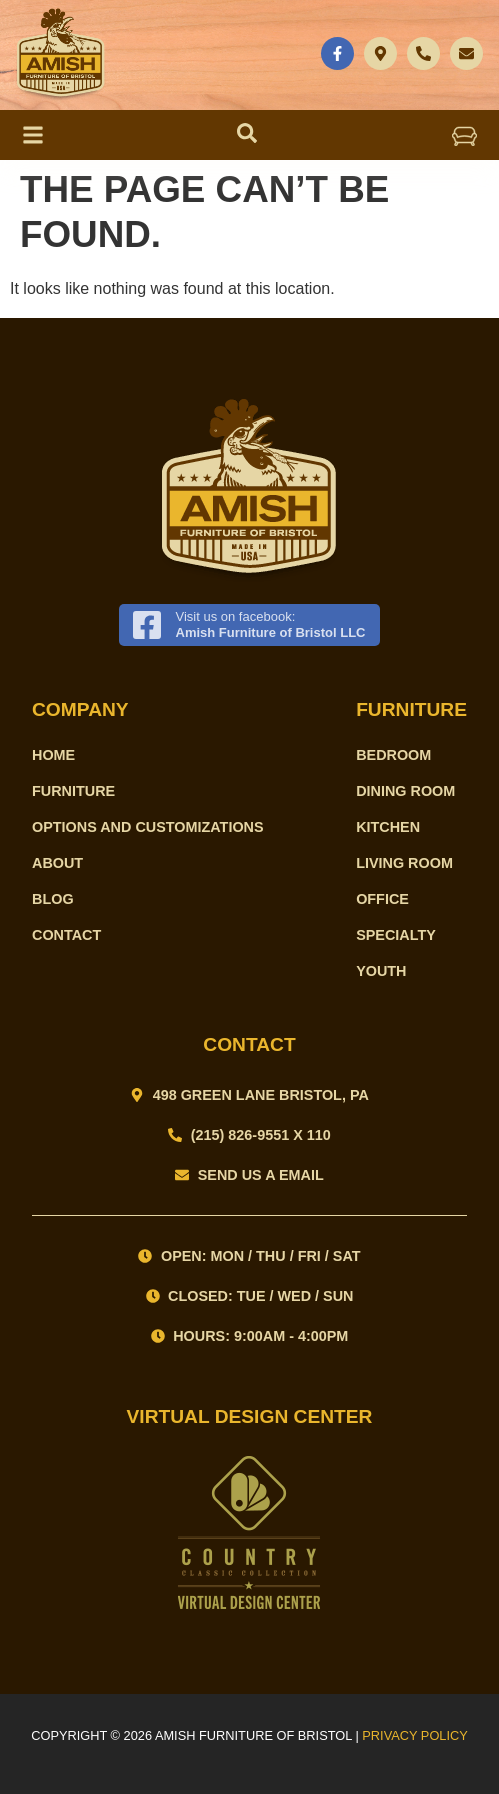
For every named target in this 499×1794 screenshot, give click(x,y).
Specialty (396, 935)
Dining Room (405, 791)
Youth (381, 971)
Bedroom (393, 755)
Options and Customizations (148, 827)
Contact (66, 935)
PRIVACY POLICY (415, 1735)
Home (53, 755)
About (57, 863)
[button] (465, 135)
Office (382, 899)
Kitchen (388, 827)
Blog (53, 899)
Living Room (404, 863)
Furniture (73, 791)
